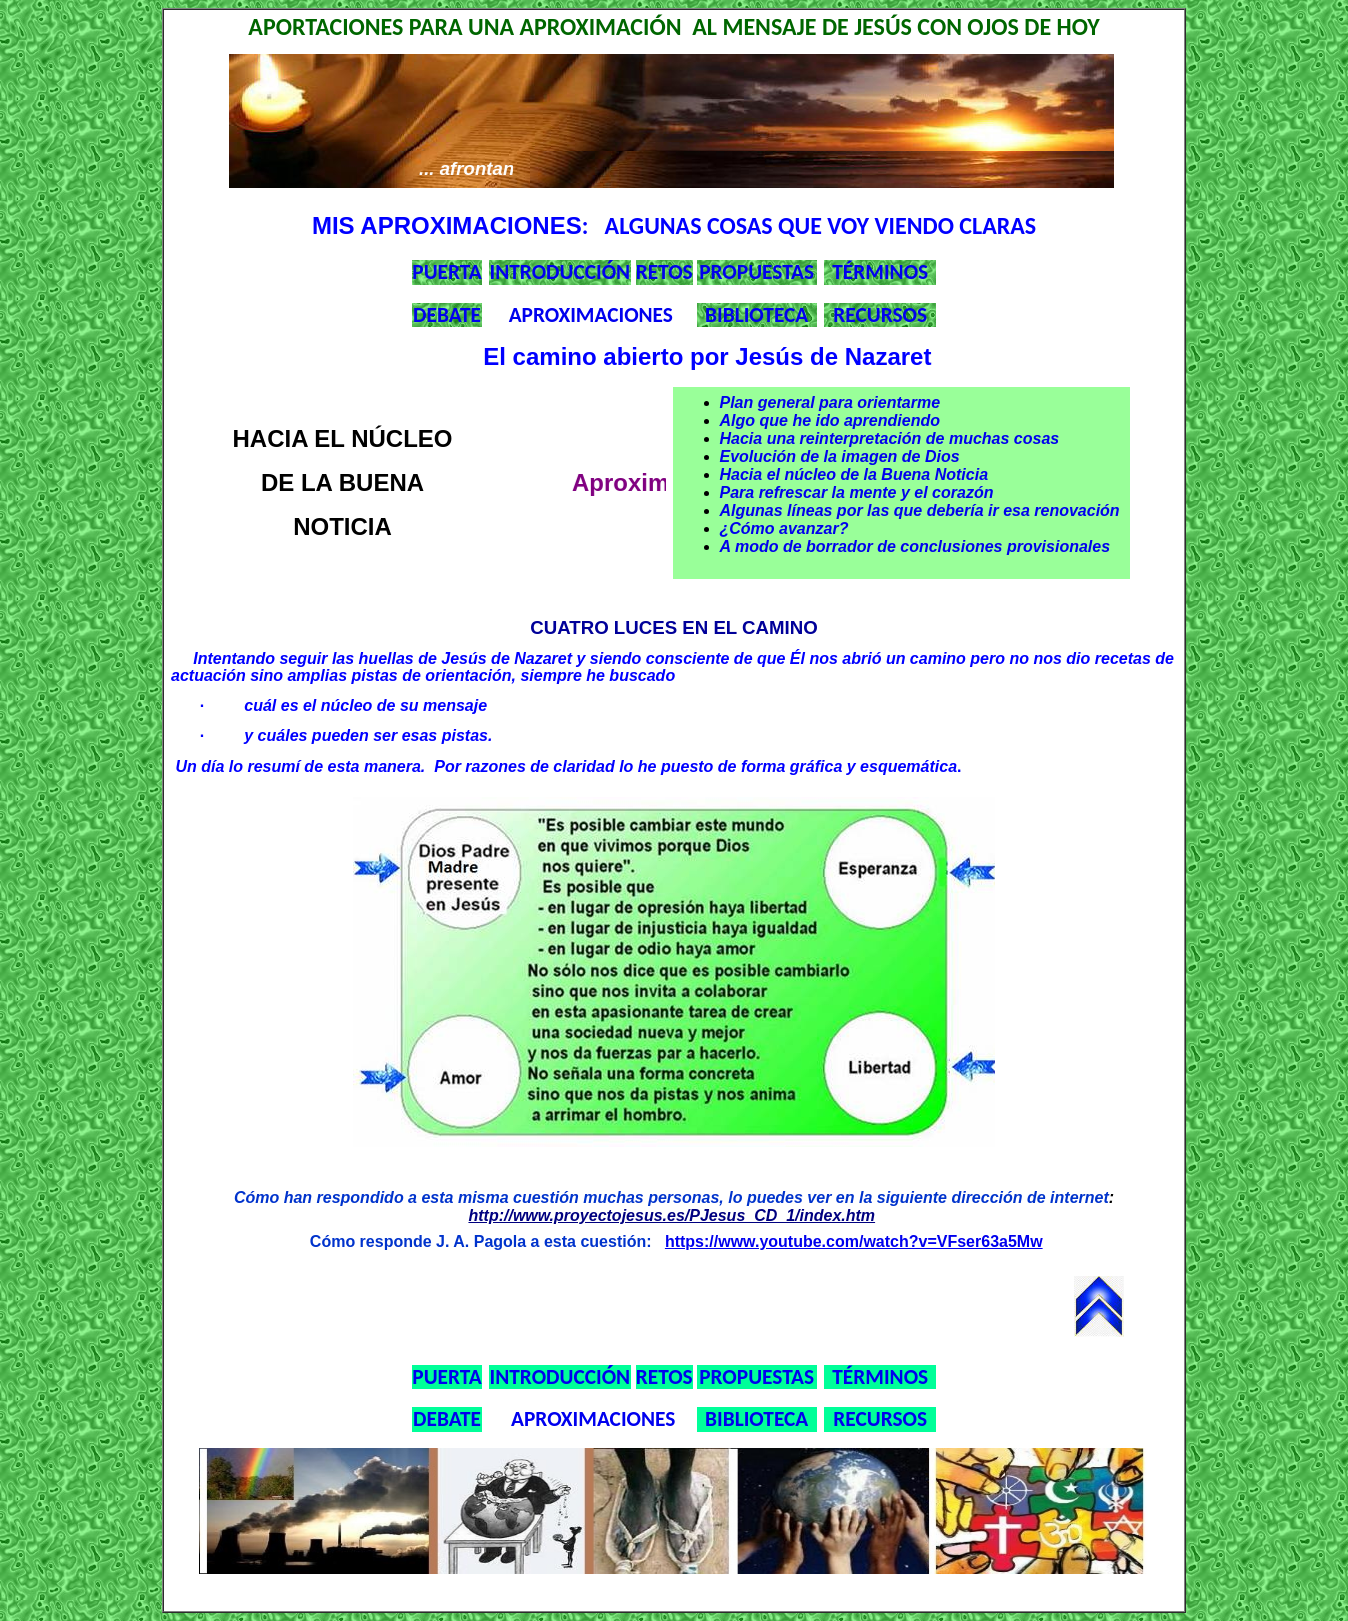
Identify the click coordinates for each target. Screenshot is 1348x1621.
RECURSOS (880, 315)
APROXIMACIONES (591, 315)
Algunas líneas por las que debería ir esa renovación (920, 510)
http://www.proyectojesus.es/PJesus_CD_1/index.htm (671, 1215)
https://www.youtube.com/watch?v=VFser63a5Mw (854, 1241)
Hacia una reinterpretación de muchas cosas (890, 438)
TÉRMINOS (880, 272)
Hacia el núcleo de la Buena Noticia (854, 474)
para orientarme (879, 402)
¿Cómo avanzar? (784, 528)
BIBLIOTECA (756, 315)
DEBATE (447, 315)
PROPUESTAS (756, 272)
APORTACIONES (325, 26)
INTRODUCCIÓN (560, 272)
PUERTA (446, 272)
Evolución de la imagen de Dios (840, 456)
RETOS (664, 272)
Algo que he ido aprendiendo (830, 420)
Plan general (770, 402)
